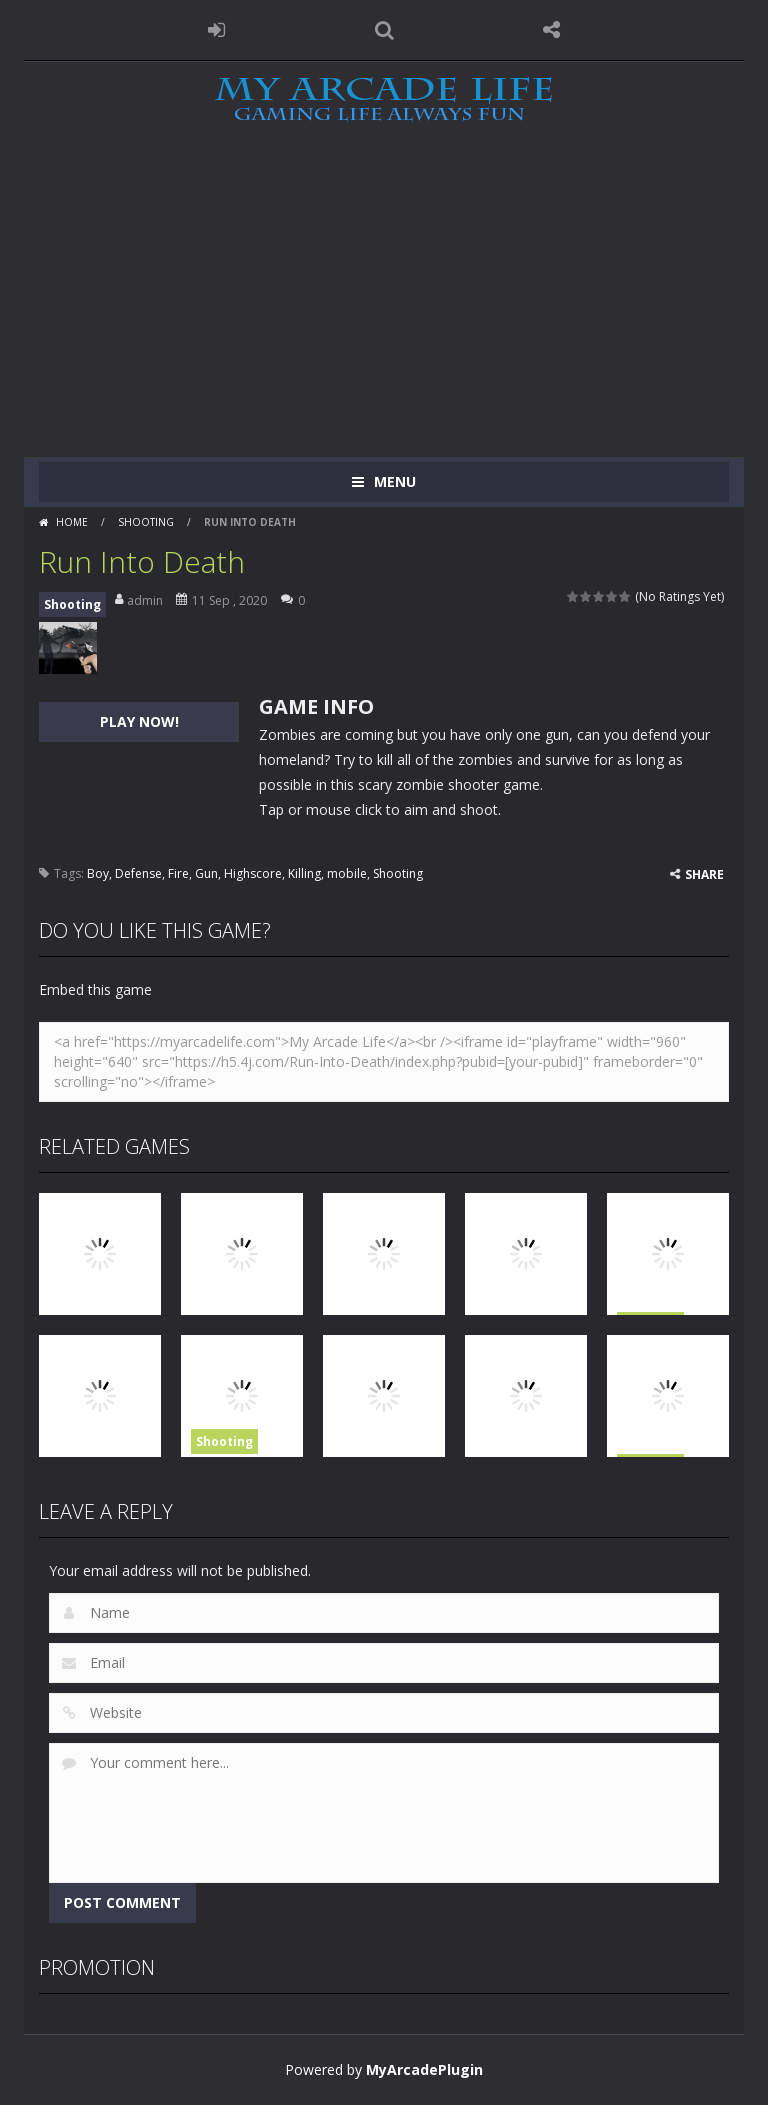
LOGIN (217, 30)
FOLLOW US (552, 30)
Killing (304, 873)
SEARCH (384, 30)
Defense (138, 873)
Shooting (146, 522)
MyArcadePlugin (424, 2069)
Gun (206, 873)
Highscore (253, 873)
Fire (178, 873)
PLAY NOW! (139, 721)
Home (72, 522)
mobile (347, 873)
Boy (98, 873)
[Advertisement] (384, 307)
